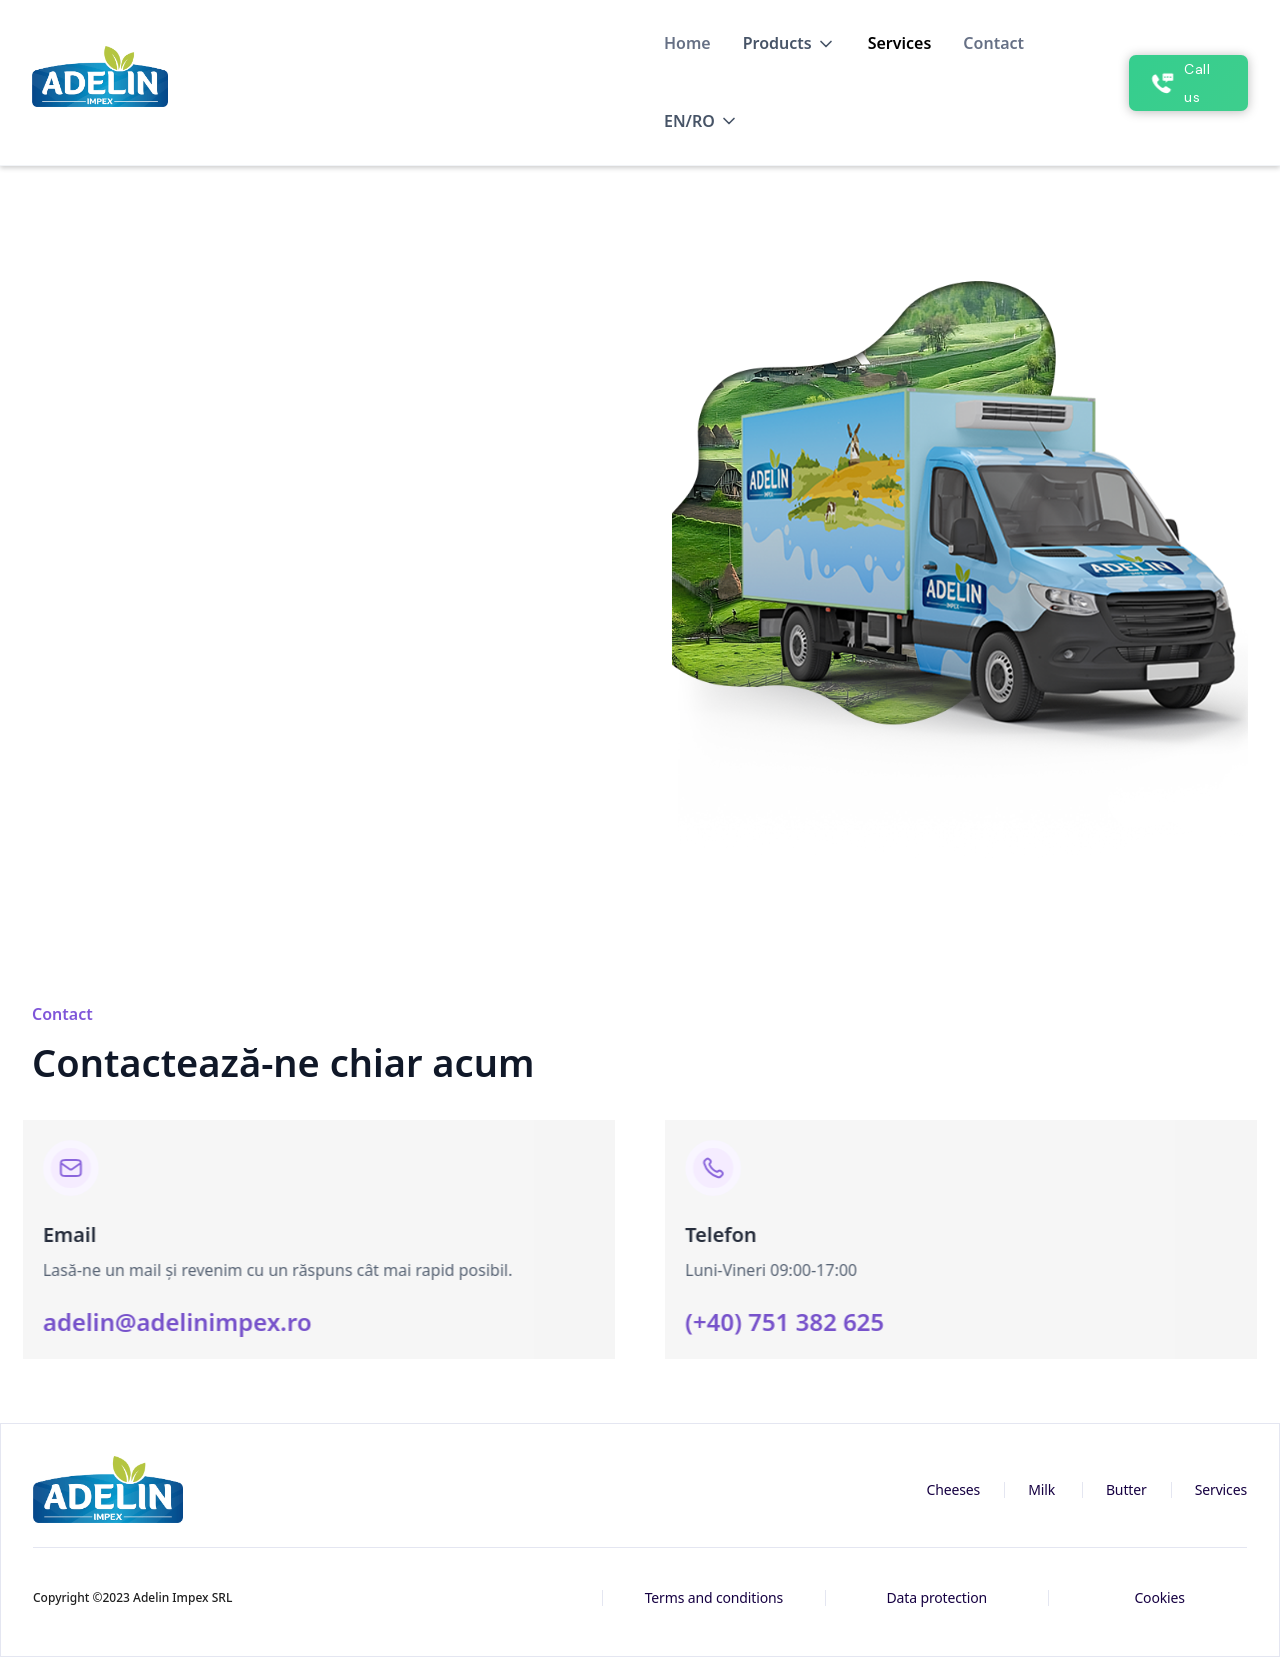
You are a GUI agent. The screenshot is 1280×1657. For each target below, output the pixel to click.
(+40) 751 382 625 (795, 1321)
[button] (789, 44)
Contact (993, 43)
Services (900, 43)
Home (687, 43)
